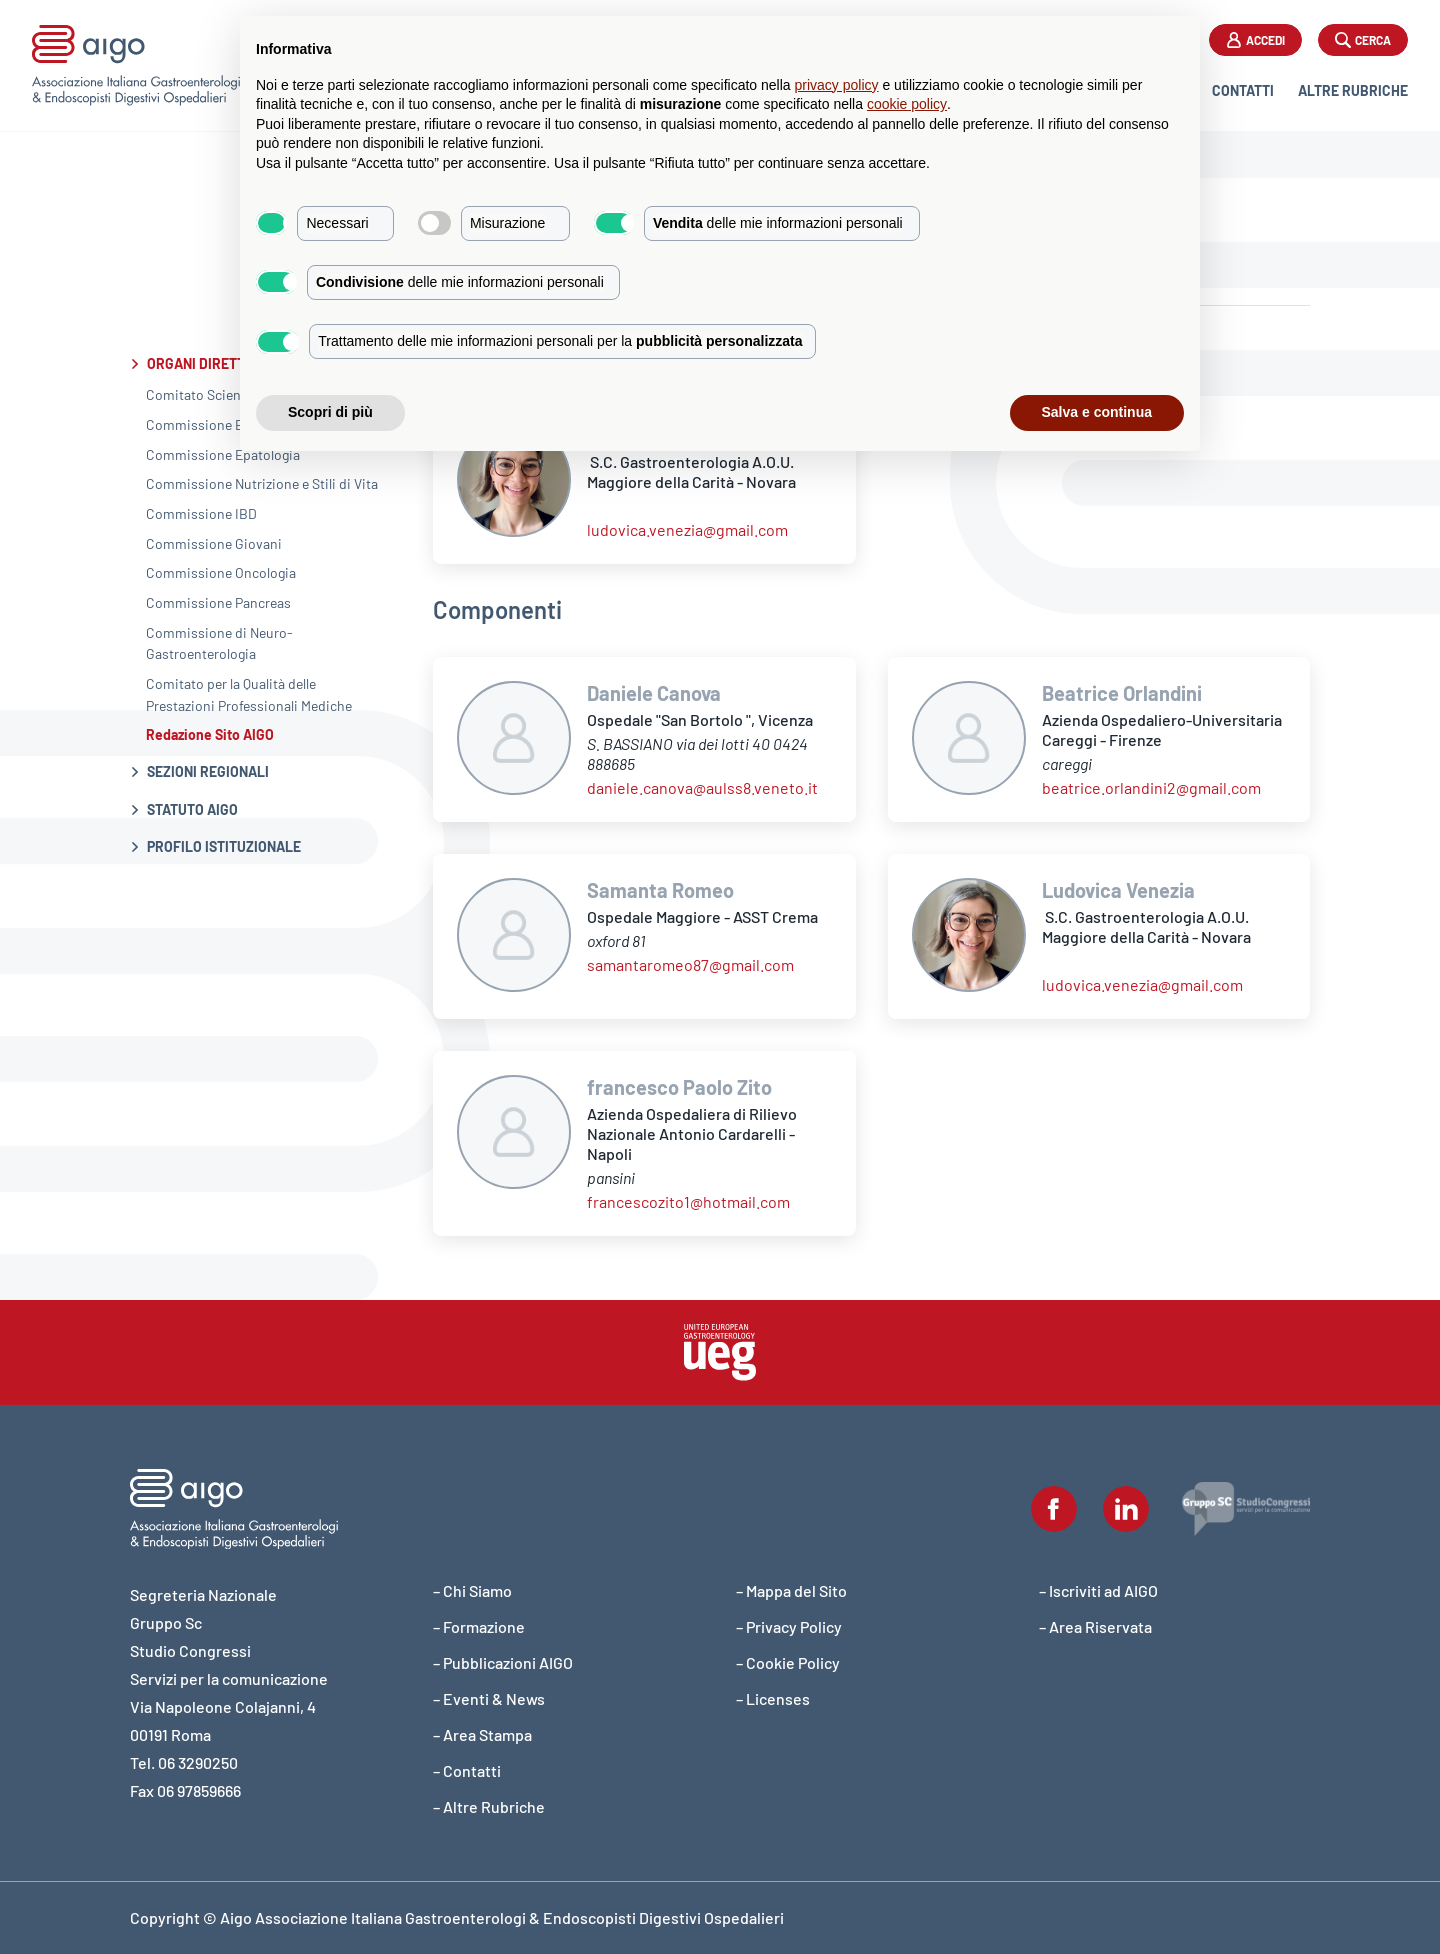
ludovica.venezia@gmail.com (687, 529)
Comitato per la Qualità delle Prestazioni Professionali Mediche (249, 694)
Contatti (1243, 90)
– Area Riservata (1095, 1626)
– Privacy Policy (789, 1626)
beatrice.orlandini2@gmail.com (1151, 787)
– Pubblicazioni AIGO (503, 1662)
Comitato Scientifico (210, 394)
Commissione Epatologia (223, 454)
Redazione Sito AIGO (210, 734)
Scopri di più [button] (330, 412)
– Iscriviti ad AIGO (1098, 1590)
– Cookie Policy (788, 1662)
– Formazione (479, 1626)
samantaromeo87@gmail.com (690, 964)
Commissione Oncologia (221, 572)
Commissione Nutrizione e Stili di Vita (262, 483)
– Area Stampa (482, 1734)
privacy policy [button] (837, 85)
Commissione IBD (201, 513)
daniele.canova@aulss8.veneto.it (702, 787)
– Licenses (773, 1698)
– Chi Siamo (472, 1590)
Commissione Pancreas (218, 602)
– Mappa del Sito (791, 1590)
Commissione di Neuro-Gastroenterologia (219, 643)
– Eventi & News (489, 1698)
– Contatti (467, 1770)
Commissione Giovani (214, 543)
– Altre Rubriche (489, 1806)
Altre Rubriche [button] (1353, 90)
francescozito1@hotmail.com (688, 1201)
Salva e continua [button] (1097, 412)
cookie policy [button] (907, 104)
